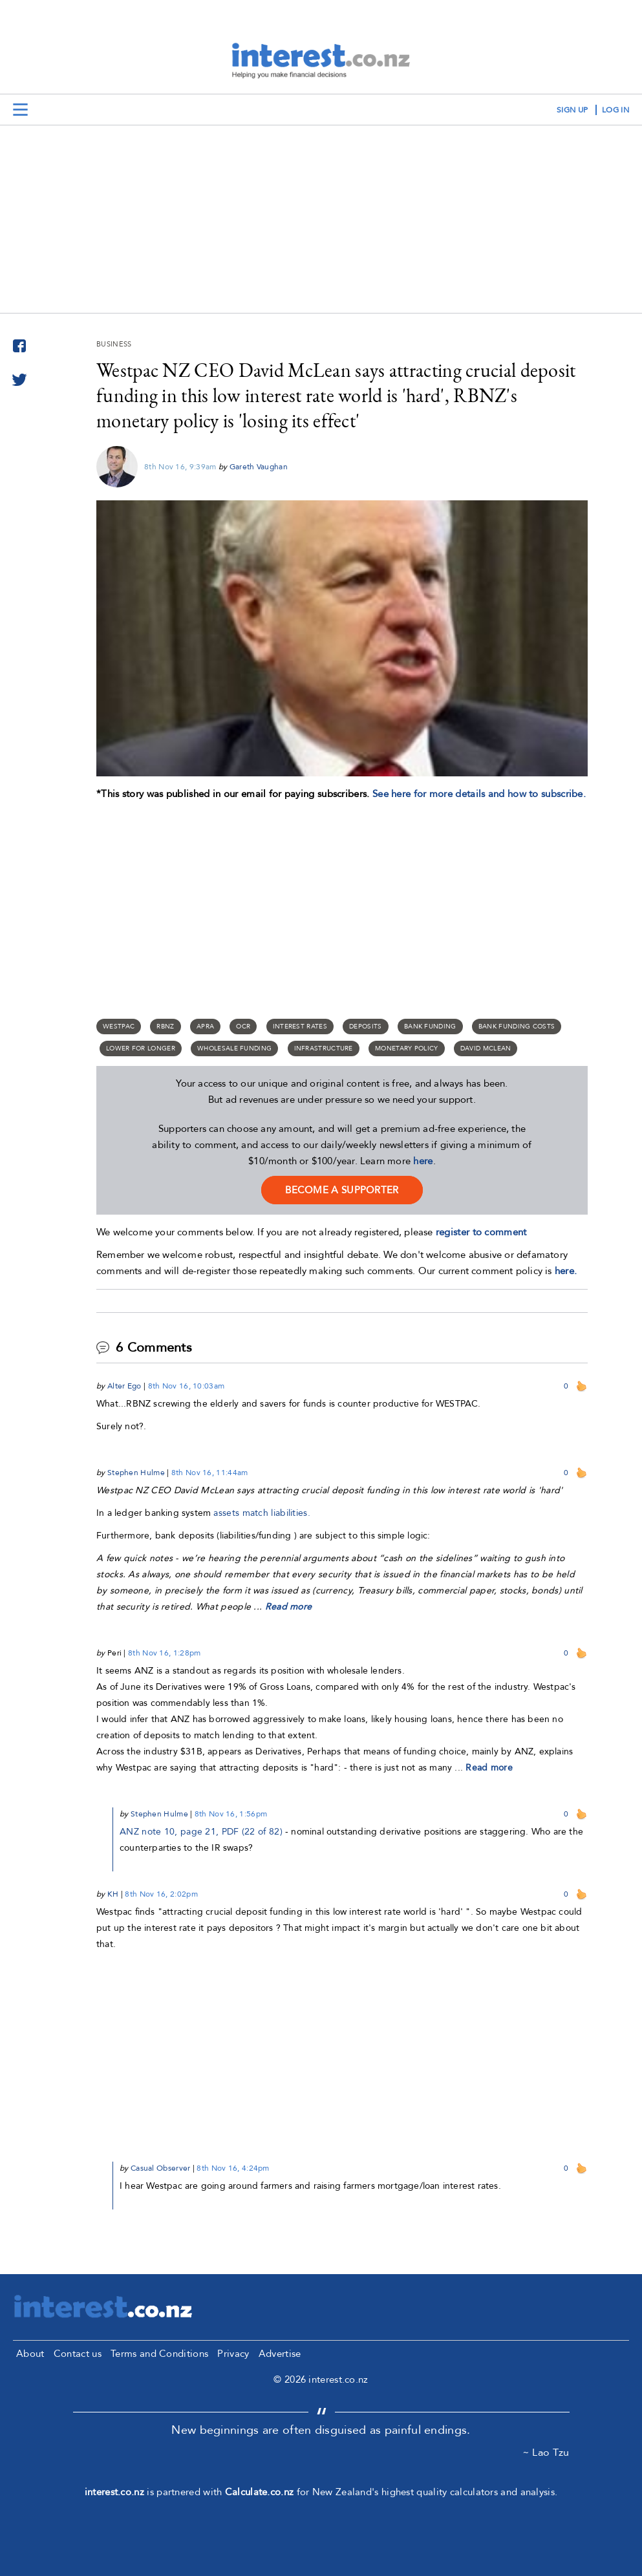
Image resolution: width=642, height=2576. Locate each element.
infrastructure (323, 1048)
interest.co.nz (114, 2492)
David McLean (485, 1048)
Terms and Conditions (159, 2353)
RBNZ (165, 1026)
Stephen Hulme (136, 1472)
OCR (243, 1026)
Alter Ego (124, 1386)
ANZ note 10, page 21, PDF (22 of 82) (201, 1832)
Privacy (233, 2353)
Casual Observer (161, 2168)
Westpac (118, 1026)
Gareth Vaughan (259, 467)
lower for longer (140, 1048)
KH (113, 1894)
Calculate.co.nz (259, 2492)
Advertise (280, 2353)
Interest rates (300, 1026)
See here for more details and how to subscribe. (479, 793)
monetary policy (406, 1048)
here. (566, 1270)
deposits (365, 1026)
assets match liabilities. (261, 1513)
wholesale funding (234, 1048)
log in (615, 110)
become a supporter (341, 1190)
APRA (205, 1026)
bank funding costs (516, 1026)
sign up (572, 110)
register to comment (481, 1232)
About (30, 2353)
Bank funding (430, 1026)
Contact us (78, 2353)
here (423, 1161)
